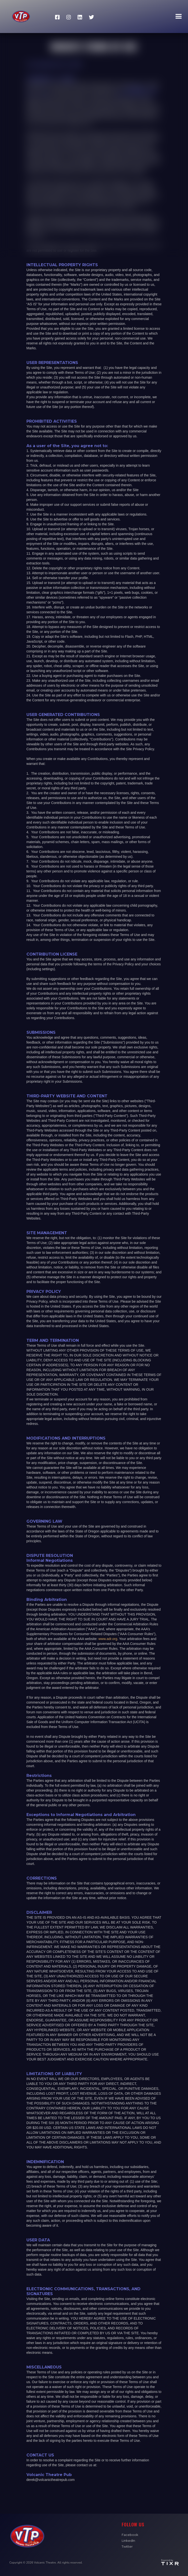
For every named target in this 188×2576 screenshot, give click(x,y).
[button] (178, 16)
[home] (21, 16)
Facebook (130, 2535)
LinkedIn (128, 2541)
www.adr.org (107, 1639)
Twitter (127, 2546)
